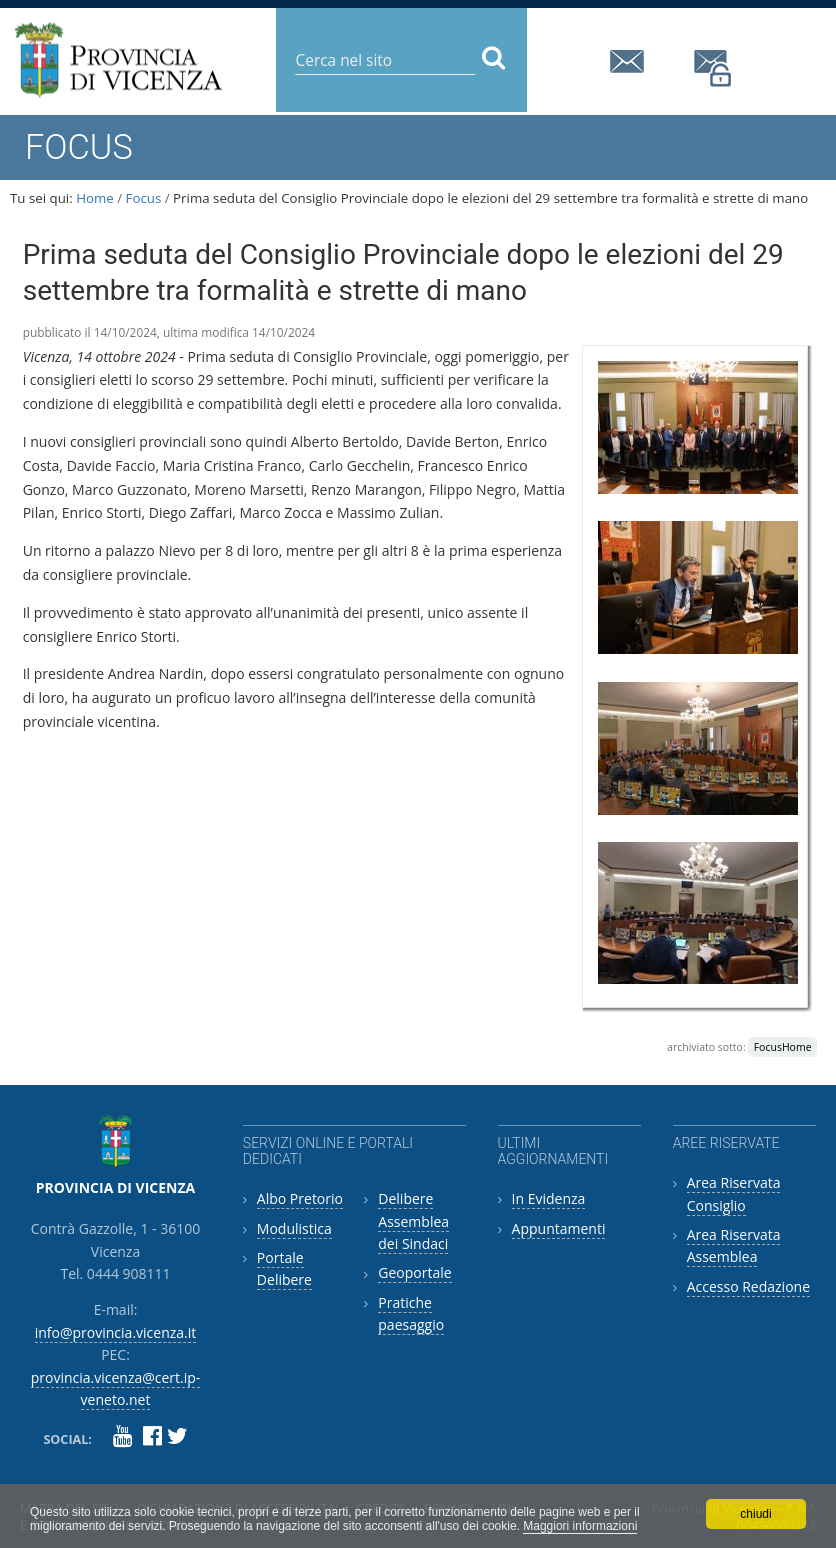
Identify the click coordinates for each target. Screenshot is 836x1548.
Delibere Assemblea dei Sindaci (413, 1221)
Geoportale (414, 1272)
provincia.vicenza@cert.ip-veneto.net (714, 68)
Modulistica (294, 1228)
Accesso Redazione (748, 1286)
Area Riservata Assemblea (734, 1245)
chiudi (755, 1514)
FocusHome (783, 1047)
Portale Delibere (284, 1268)
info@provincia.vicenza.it (630, 61)
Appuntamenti (559, 1228)
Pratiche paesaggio (411, 1313)
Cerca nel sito (294, 44)
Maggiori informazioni (580, 1526)
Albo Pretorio (300, 1198)
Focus (144, 198)
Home (95, 198)
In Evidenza (549, 1198)
